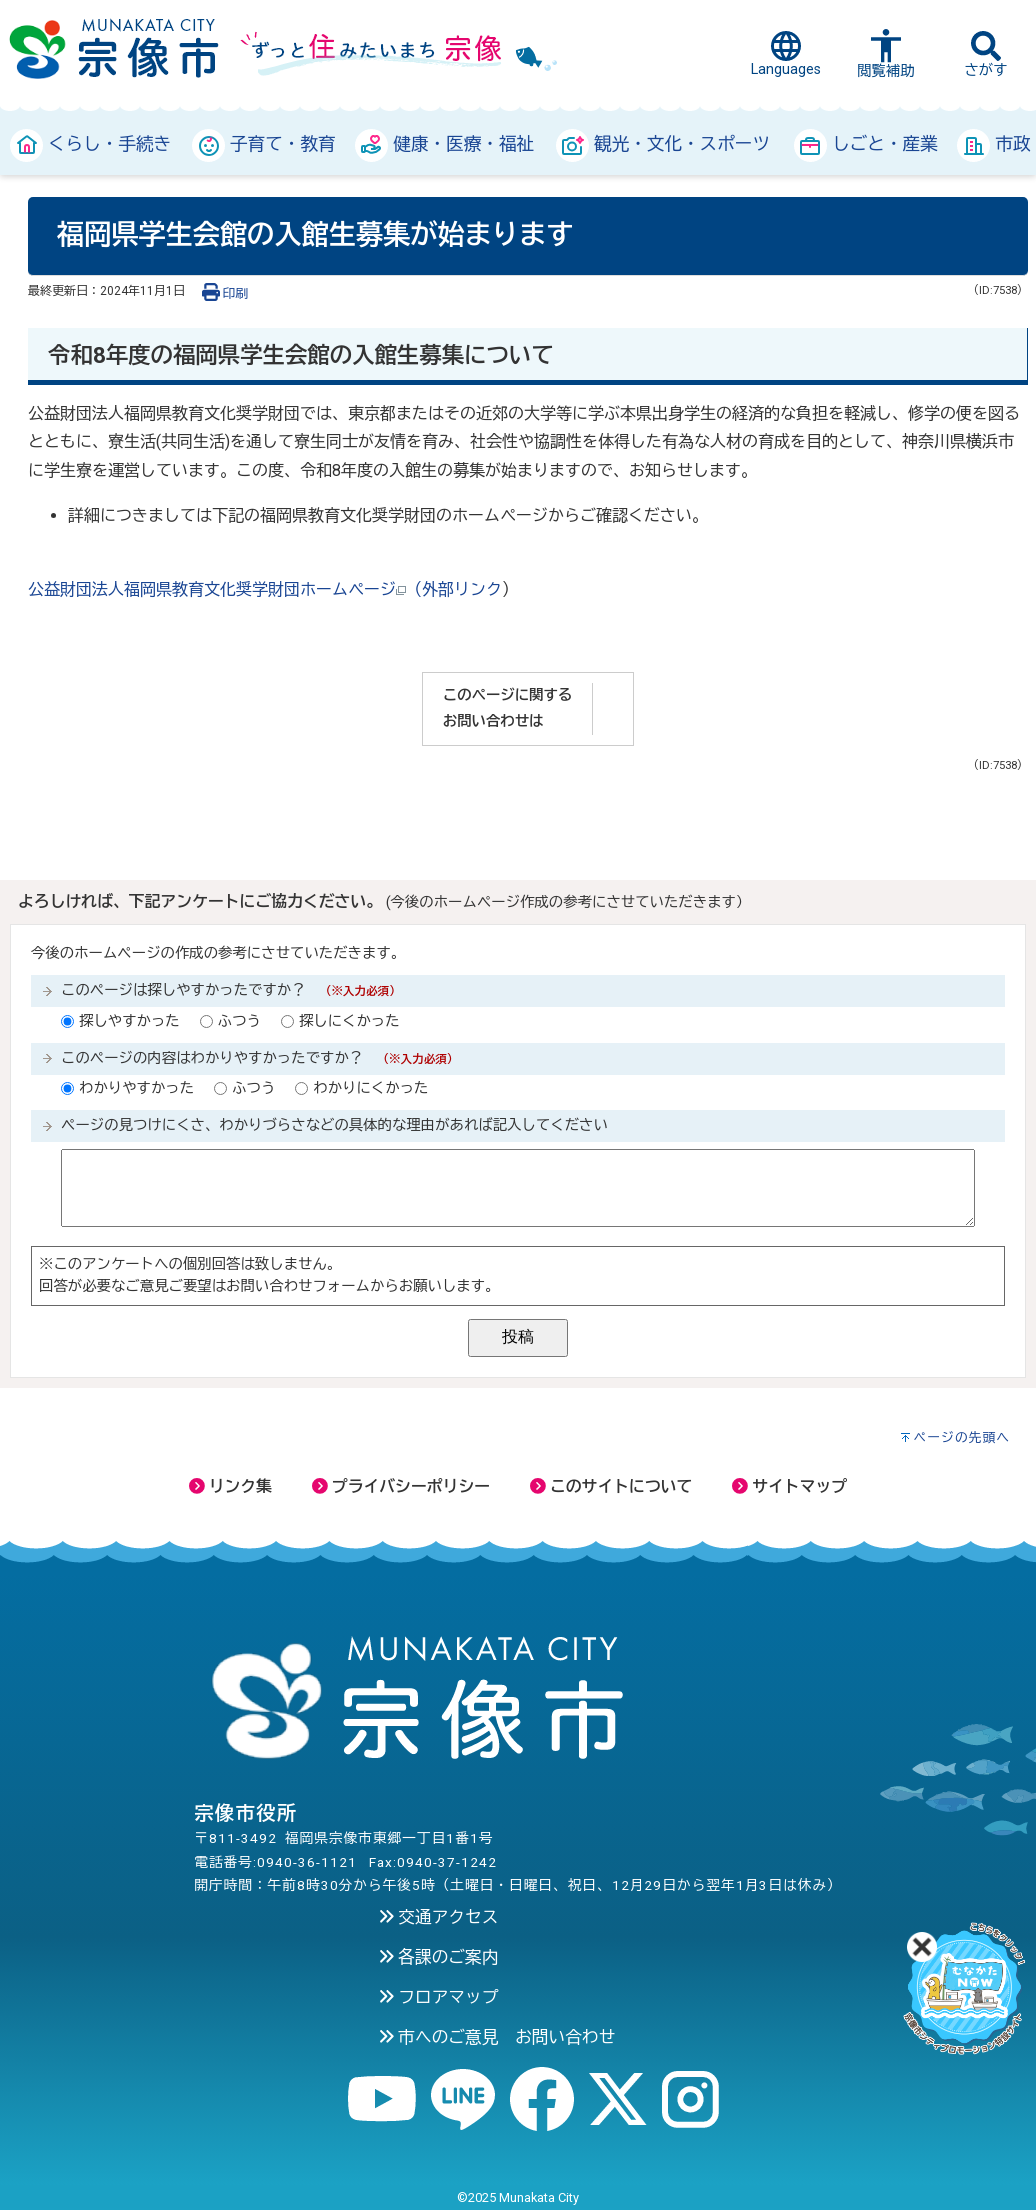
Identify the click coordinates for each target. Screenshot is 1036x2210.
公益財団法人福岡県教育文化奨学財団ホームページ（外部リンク (265, 589)
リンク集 (230, 1486)
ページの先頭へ (962, 1437)
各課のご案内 (438, 1957)
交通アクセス (438, 1917)
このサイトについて (611, 1486)
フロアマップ (438, 1997)
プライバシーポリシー (401, 1486)
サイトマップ (789, 1486)
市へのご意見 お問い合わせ (497, 2037)
